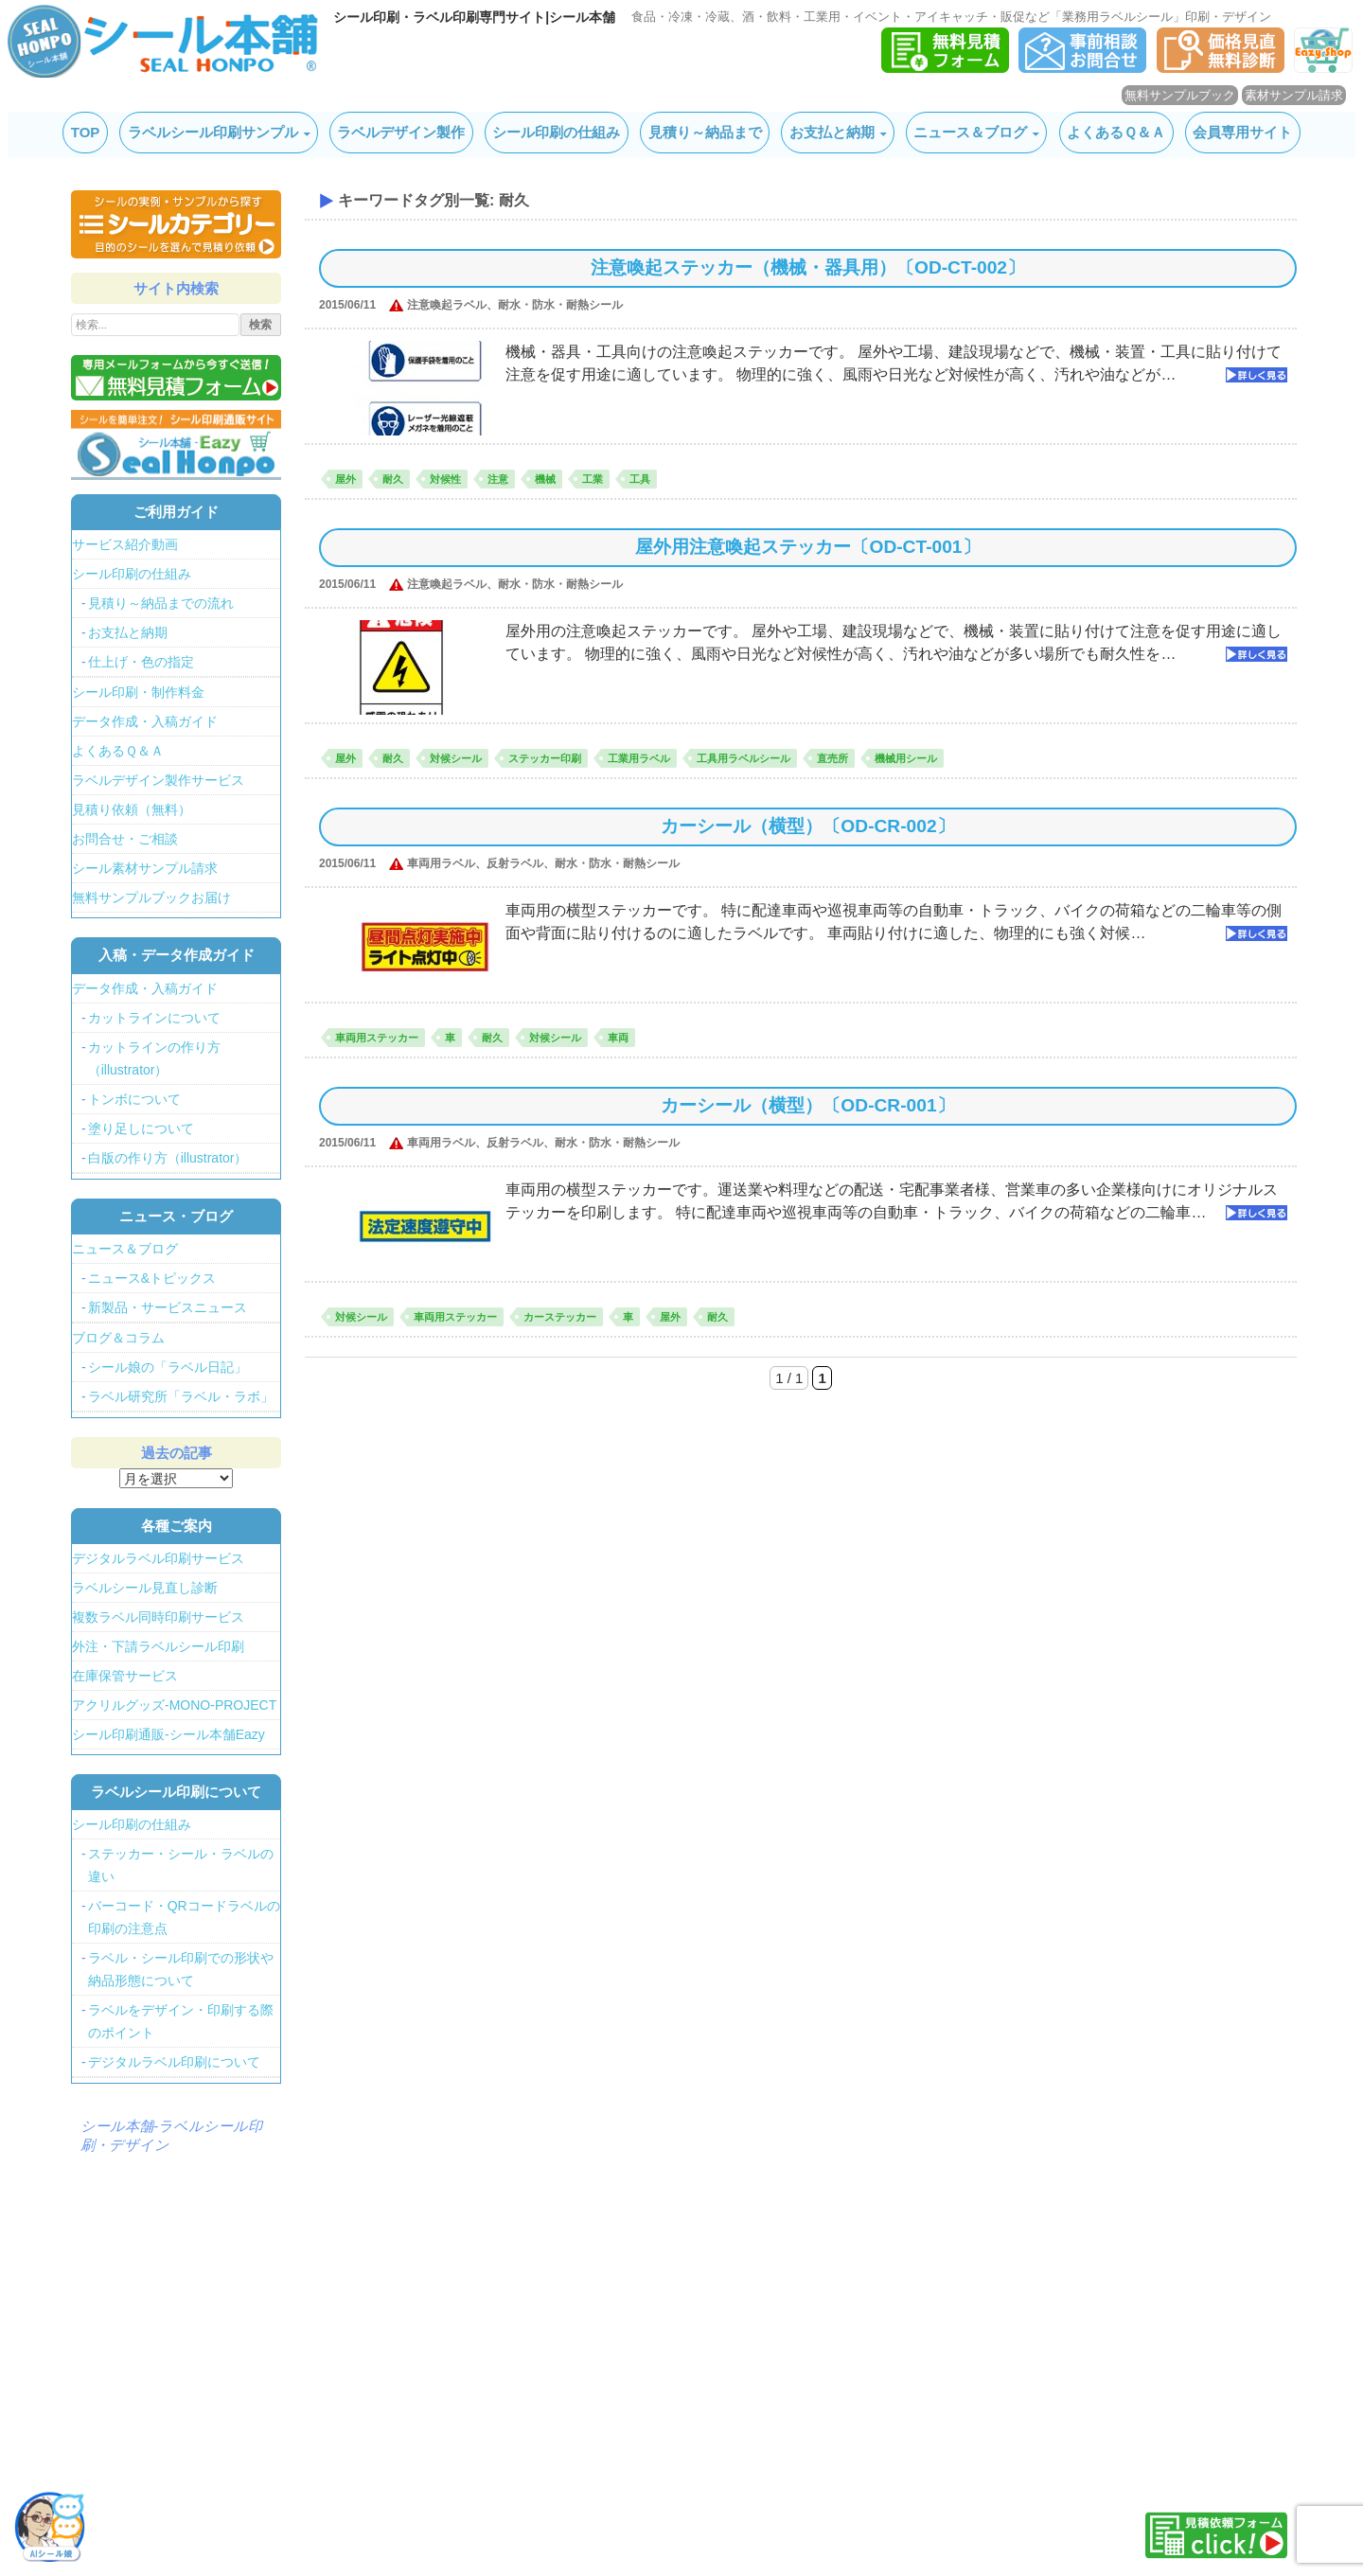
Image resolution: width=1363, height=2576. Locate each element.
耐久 (392, 479)
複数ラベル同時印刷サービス (158, 1617)
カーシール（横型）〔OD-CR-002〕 (807, 826)
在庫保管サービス (125, 1675)
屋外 (345, 479)
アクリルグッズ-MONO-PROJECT (174, 1705)
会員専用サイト (1242, 132)
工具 (639, 479)
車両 (618, 1037)
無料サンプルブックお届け (151, 897)
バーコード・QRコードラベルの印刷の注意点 (184, 1917)
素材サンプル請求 (1294, 95)
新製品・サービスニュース (167, 1307)
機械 (545, 479)
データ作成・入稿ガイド (145, 721)
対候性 (445, 479)
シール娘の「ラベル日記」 (167, 1367)
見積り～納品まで (705, 132)
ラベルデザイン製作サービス (158, 780)
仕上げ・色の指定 (141, 661)
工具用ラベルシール (743, 758)
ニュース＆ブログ (970, 132)
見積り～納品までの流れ (161, 603)
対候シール (456, 758)
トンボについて (134, 1099)
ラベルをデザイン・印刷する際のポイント (181, 2021)
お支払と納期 (832, 132)
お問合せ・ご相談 (125, 838)
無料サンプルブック (1179, 95)
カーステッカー (559, 1317)
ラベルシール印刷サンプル (213, 132)
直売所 (832, 758)
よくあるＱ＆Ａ (1116, 132)
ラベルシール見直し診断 (145, 1587)
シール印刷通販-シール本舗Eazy (168, 1734)
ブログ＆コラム (118, 1337)
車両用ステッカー (376, 1037)
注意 (497, 479)
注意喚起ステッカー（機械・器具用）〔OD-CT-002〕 (808, 267)
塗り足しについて (141, 1128)
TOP (85, 132)
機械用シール (906, 758)
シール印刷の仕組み (556, 132)
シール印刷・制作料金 (138, 692)
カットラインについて (154, 1017)
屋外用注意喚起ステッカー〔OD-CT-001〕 (807, 547)
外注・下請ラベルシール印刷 (158, 1646)
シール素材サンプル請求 (145, 868)
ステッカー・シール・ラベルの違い (181, 1865)
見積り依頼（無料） (131, 809)
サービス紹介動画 (125, 544)
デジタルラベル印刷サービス (158, 1558)
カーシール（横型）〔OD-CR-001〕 (807, 1105)
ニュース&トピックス (152, 1278)
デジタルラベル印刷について (174, 2062)
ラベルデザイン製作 (401, 132)
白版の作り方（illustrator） (168, 1157)
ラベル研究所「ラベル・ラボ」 (181, 1396)
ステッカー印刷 (544, 758)
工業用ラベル (639, 758)
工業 (592, 479)
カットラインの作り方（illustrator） (154, 1058)
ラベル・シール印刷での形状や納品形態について (181, 1969)
